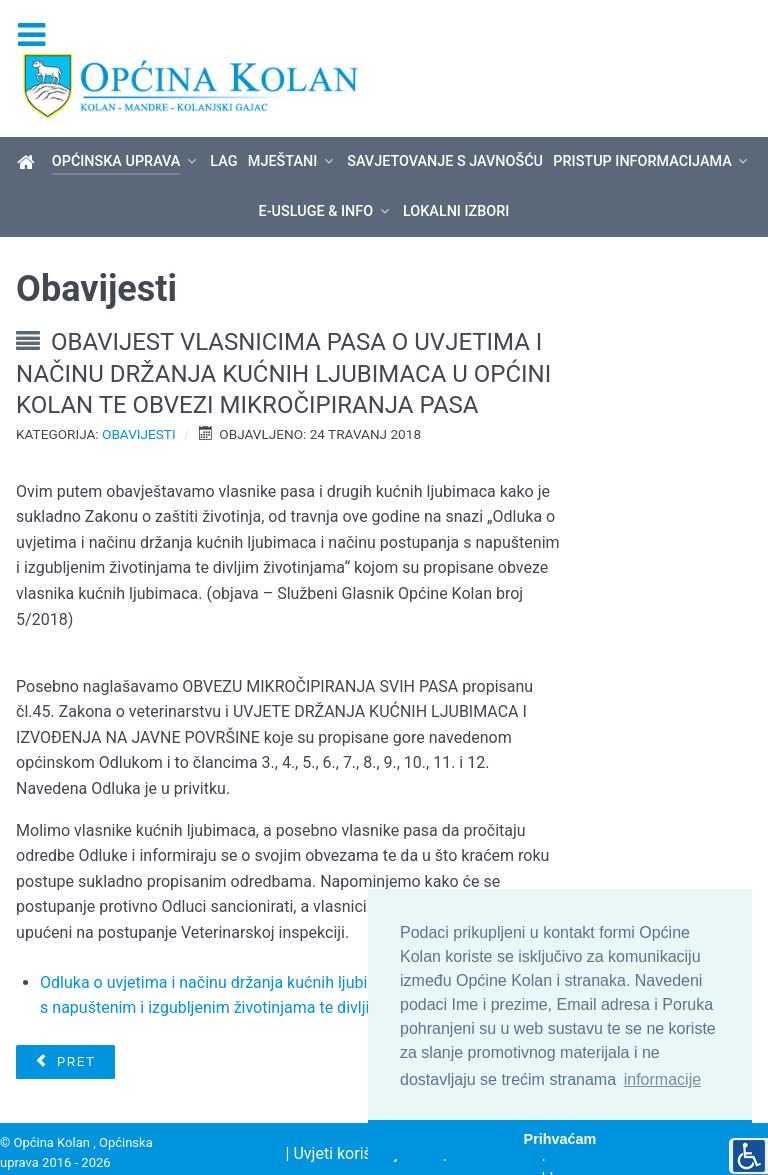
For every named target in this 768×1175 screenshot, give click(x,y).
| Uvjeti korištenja (346, 1118)
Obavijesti (139, 399)
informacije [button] (662, 1079)
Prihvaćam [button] (560, 1139)
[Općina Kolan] (29, 128)
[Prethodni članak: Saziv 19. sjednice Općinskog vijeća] (65, 1027)
